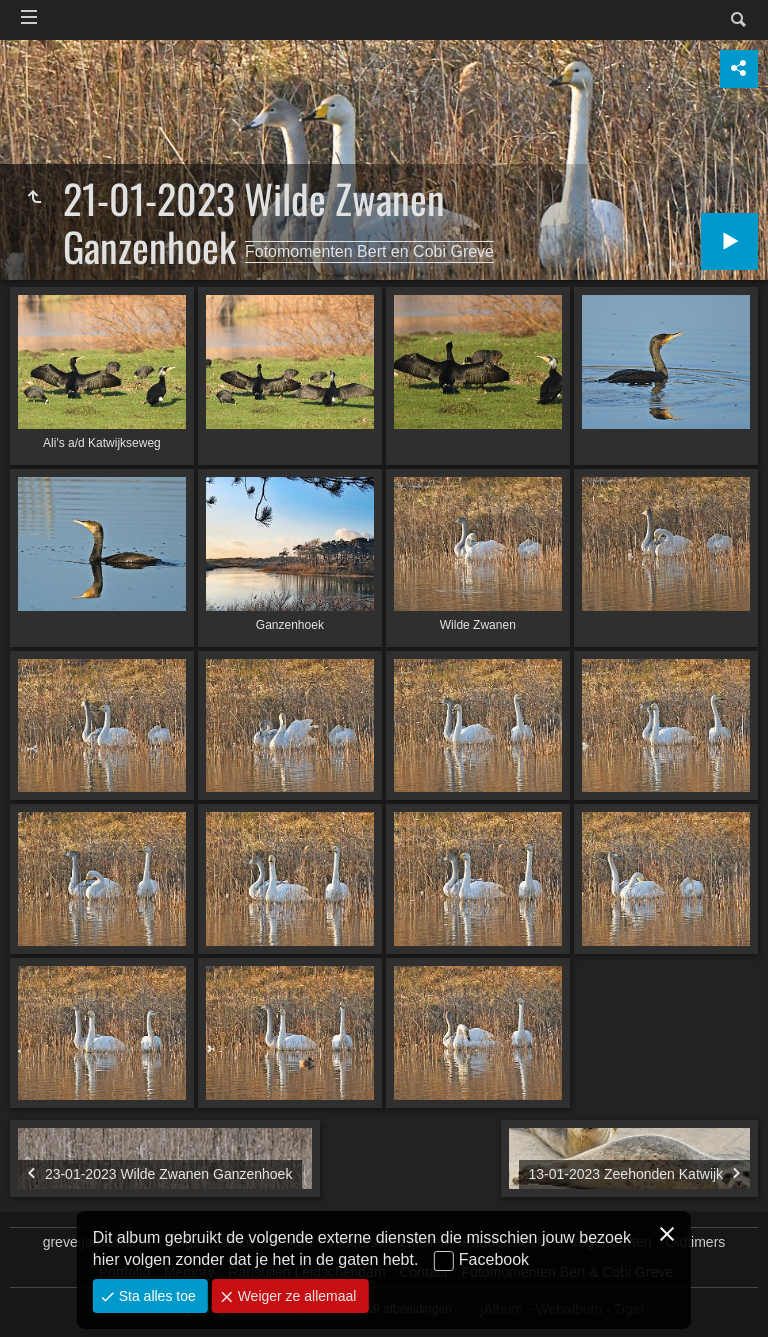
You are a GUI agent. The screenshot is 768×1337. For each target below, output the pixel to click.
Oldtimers (695, 1242)
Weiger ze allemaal (295, 1296)
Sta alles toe (155, 1296)
